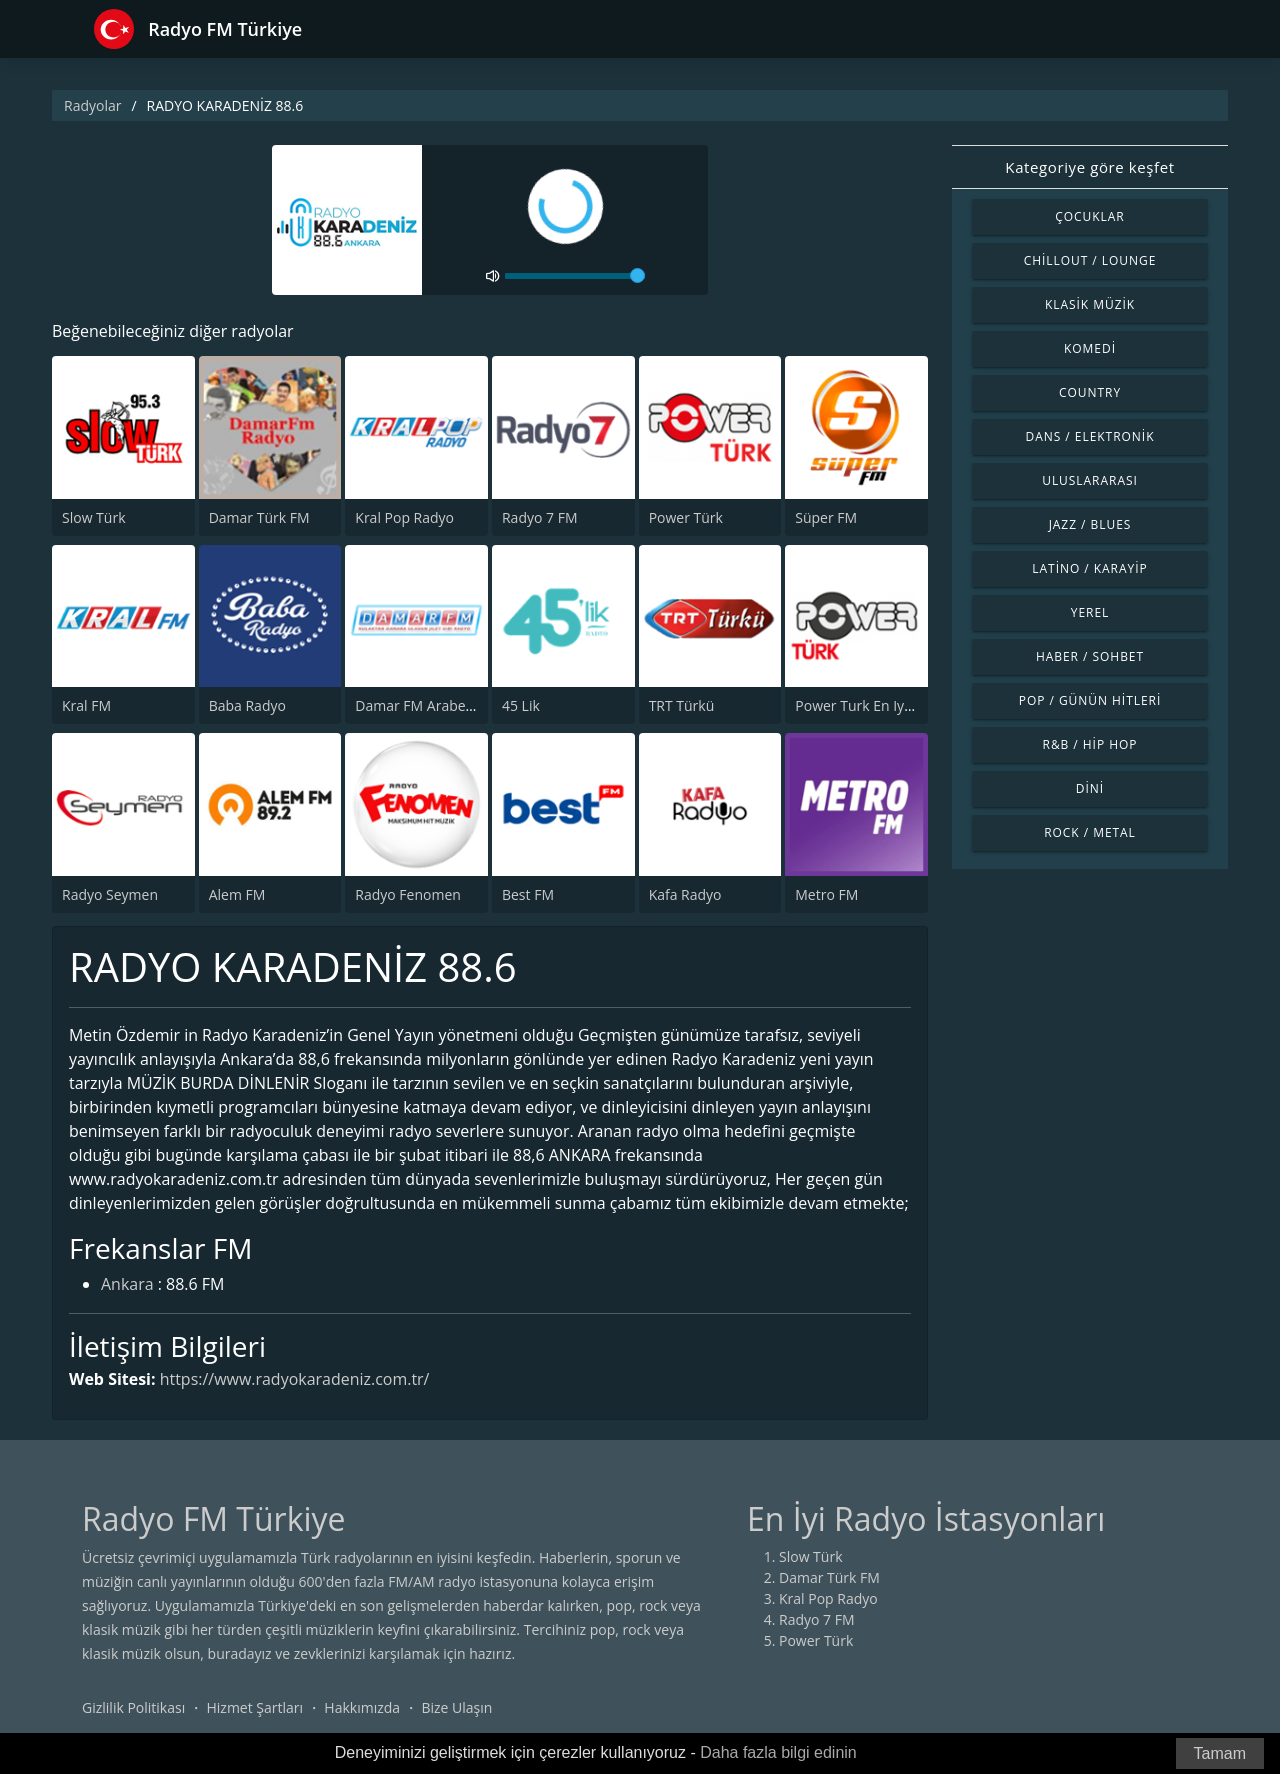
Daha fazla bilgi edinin (778, 1752)
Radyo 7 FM (540, 517)
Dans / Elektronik (1090, 436)
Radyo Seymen (110, 894)
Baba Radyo (247, 705)
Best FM (528, 894)
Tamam (1220, 1753)
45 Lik (521, 705)
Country (1090, 392)
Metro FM (826, 894)
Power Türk (686, 517)
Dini (1090, 788)
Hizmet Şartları (254, 1708)
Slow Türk (94, 517)
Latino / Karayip (1089, 568)
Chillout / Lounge (1090, 260)
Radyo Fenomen (408, 894)
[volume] (575, 276)
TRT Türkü (682, 705)
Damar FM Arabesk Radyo (439, 705)
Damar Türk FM (259, 517)
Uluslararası (1090, 480)
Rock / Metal (1090, 832)
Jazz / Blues (1090, 524)
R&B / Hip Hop (1090, 744)
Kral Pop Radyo (404, 517)
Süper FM (826, 517)
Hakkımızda (362, 1708)
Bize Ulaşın (456, 1708)
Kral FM (86, 705)
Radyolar (92, 105)
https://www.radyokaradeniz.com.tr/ (295, 1379)
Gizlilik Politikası (133, 1708)
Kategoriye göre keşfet (1089, 167)
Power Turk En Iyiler (860, 705)
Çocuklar (1090, 216)
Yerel (1090, 612)
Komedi (1090, 348)
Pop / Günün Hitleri (1090, 700)
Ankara (127, 1286)
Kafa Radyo (685, 894)
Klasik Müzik (1090, 304)
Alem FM (237, 894)
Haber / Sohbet (1090, 656)
